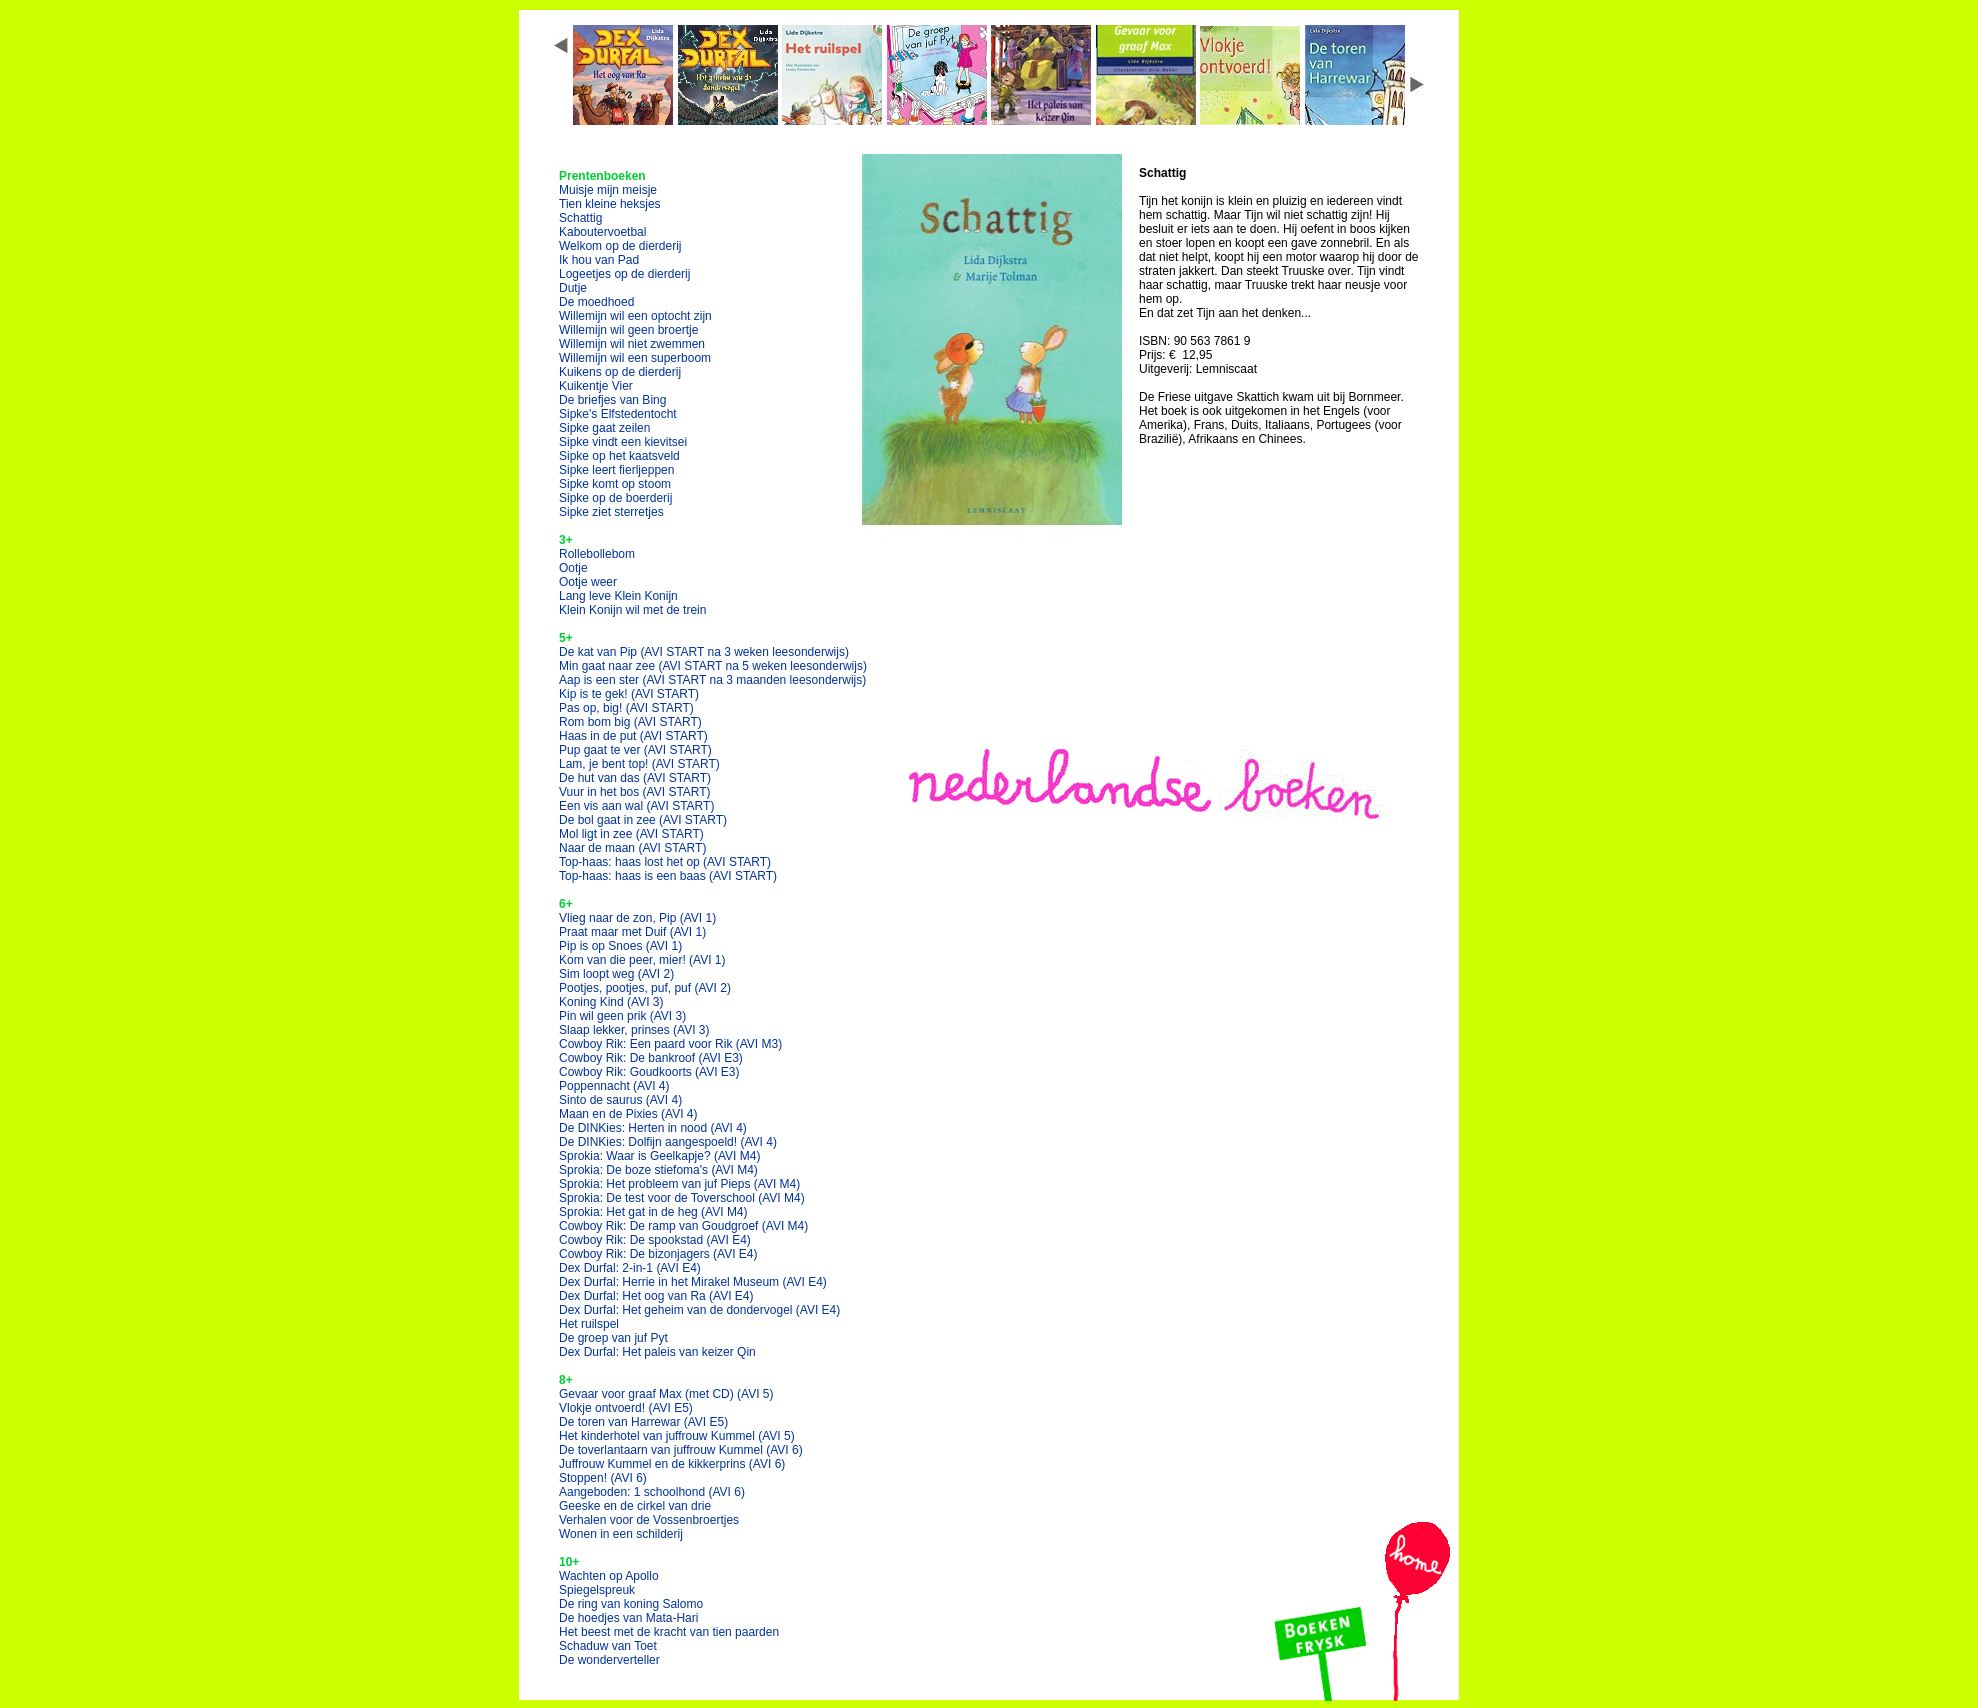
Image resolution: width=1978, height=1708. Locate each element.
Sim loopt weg (616, 974)
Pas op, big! (626, 708)
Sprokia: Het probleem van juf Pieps (679, 1184)
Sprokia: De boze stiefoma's (658, 1170)
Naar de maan (632, 848)
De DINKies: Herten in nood (653, 1128)
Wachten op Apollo (609, 1576)
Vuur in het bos (635, 792)
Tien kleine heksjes (610, 204)
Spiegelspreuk (597, 1590)
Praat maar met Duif (632, 932)
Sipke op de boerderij (615, 498)
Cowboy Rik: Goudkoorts (649, 1072)
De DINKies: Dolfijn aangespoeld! (668, 1142)
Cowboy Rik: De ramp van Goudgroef (683, 1226)
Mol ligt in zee (631, 834)
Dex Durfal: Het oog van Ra (656, 1296)
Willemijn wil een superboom (635, 358)
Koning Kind (611, 1002)
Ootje (573, 568)
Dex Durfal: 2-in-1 (630, 1268)
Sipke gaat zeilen (604, 428)
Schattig (580, 218)
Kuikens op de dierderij (620, 372)
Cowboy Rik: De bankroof (651, 1058)
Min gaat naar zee (713, 666)
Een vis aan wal (636, 806)
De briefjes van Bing (612, 400)
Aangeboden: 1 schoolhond (652, 1492)
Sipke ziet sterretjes (611, 512)
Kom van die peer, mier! (642, 960)
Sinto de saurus (620, 1100)
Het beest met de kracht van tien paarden (669, 1632)
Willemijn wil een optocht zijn (635, 316)
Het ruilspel (589, 1324)
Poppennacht (614, 1086)
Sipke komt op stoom (615, 484)
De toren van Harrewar (643, 1422)
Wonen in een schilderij (621, 1534)
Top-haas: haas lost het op (665, 862)
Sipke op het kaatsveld (619, 456)
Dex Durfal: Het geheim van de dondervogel (699, 1310)
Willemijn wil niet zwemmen (632, 344)
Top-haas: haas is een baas (668, 876)
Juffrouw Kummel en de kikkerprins (672, 1464)
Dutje (573, 288)
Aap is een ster (712, 680)
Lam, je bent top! (639, 764)
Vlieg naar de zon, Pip (637, 918)
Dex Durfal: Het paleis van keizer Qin (657, 1352)
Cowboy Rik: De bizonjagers (658, 1254)
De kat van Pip (704, 652)
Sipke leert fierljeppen (616, 470)
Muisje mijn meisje (608, 190)
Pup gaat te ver (635, 750)
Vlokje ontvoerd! (626, 1408)
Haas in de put (633, 736)
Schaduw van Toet (608, 1646)
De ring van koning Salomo (631, 1604)
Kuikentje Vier (596, 386)
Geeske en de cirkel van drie (635, 1506)
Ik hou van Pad (599, 260)
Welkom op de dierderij (620, 246)
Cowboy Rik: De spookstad (655, 1240)
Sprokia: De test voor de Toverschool (682, 1198)
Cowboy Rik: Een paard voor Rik (670, 1044)
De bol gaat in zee (643, 820)
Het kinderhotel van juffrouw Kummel (677, 1436)
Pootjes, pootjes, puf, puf (645, 988)
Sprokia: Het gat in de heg (653, 1212)
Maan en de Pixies (628, 1114)
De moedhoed (596, 302)
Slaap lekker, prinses (634, 1030)
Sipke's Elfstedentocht (618, 414)
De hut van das (635, 778)
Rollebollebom (597, 554)
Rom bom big (630, 722)
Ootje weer (588, 582)
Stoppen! (603, 1478)
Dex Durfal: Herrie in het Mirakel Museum (693, 1282)
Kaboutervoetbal (602, 232)
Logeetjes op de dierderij (624, 274)
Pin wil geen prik (622, 1016)
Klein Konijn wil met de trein (632, 610)
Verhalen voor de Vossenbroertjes (649, 1520)
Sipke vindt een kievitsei (623, 442)
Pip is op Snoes (620, 946)
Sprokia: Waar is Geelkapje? (659, 1156)
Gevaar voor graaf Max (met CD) (666, 1394)
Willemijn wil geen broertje (628, 330)
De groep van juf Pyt (613, 1338)
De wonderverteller (609, 1660)
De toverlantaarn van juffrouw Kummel (681, 1450)
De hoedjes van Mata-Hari (628, 1618)
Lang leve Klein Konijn (618, 596)
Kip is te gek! (629, 694)
